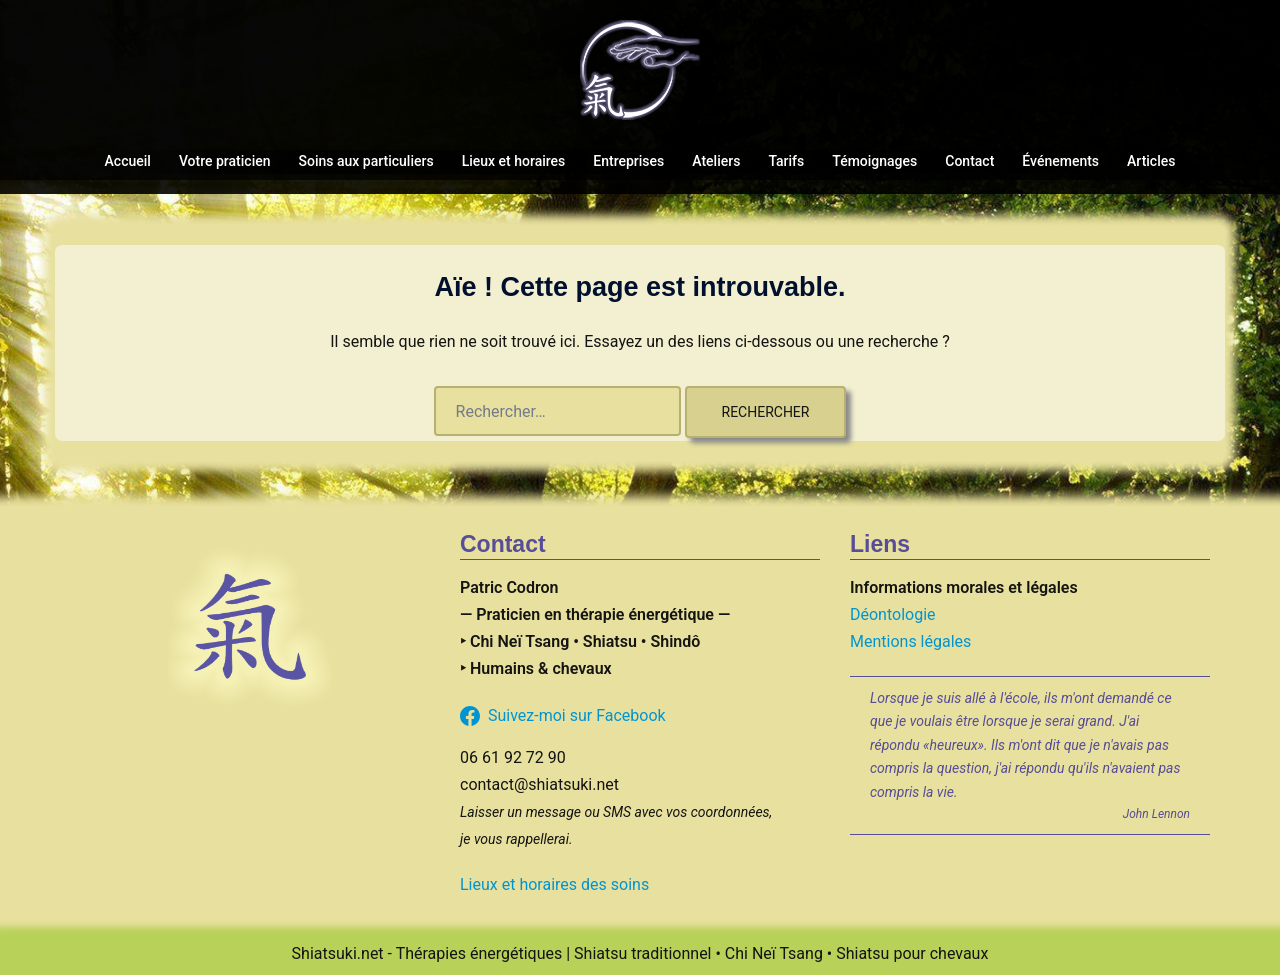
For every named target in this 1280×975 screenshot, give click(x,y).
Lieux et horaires (514, 161)
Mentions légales (910, 641)
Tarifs (786, 161)
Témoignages (874, 161)
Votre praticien (225, 161)
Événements (1060, 161)
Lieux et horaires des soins (554, 884)
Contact (969, 161)
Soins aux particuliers (366, 161)
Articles (1151, 161)
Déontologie (893, 614)
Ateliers (716, 161)
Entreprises (628, 161)
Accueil (128, 161)
